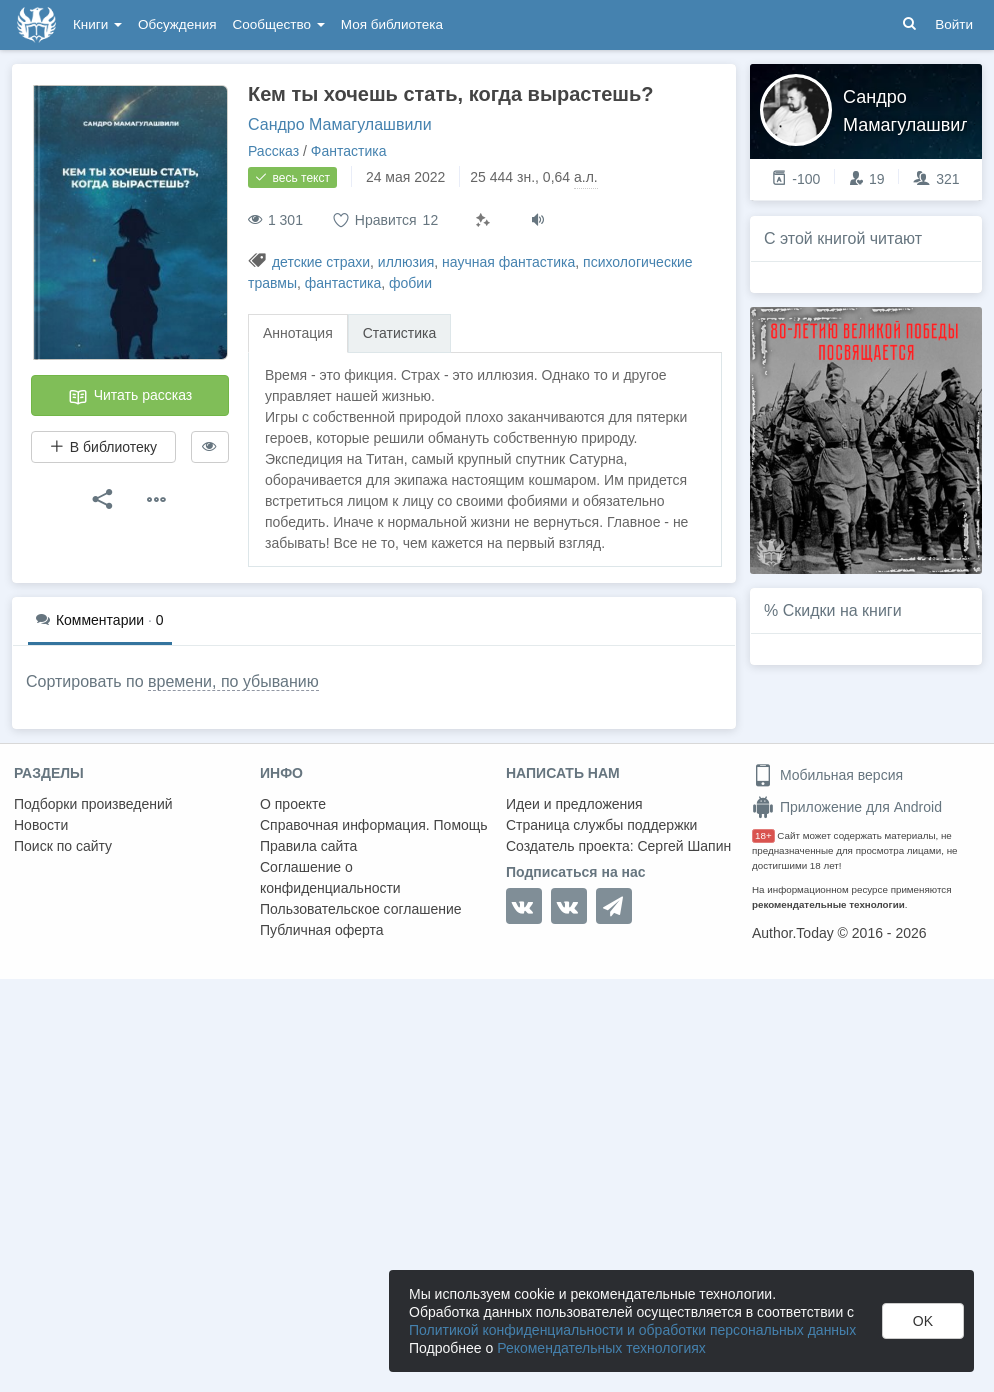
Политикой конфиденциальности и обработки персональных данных (632, 1330)
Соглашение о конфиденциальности (330, 877)
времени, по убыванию (233, 681)
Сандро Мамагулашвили (340, 124)
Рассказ (273, 151)
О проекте (293, 804)
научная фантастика (508, 262)
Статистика (400, 333)
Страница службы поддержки (601, 825)
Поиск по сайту (63, 846)
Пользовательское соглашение (361, 909)
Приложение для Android (847, 807)
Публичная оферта (322, 930)
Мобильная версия (827, 775)
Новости (41, 825)
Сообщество (279, 24)
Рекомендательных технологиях (601, 1348)
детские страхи (321, 262)
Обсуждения (177, 24)
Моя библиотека (392, 24)
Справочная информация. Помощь (374, 825)
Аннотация (298, 333)
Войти (954, 24)
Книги (97, 24)
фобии (410, 283)
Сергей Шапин (684, 846)
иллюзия (406, 262)
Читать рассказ (130, 397)
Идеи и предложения (574, 804)
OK (923, 1321)
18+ (763, 835)
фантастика (343, 283)
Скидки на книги (842, 610)
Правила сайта (308, 846)
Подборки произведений (93, 804)
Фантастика (349, 151)
